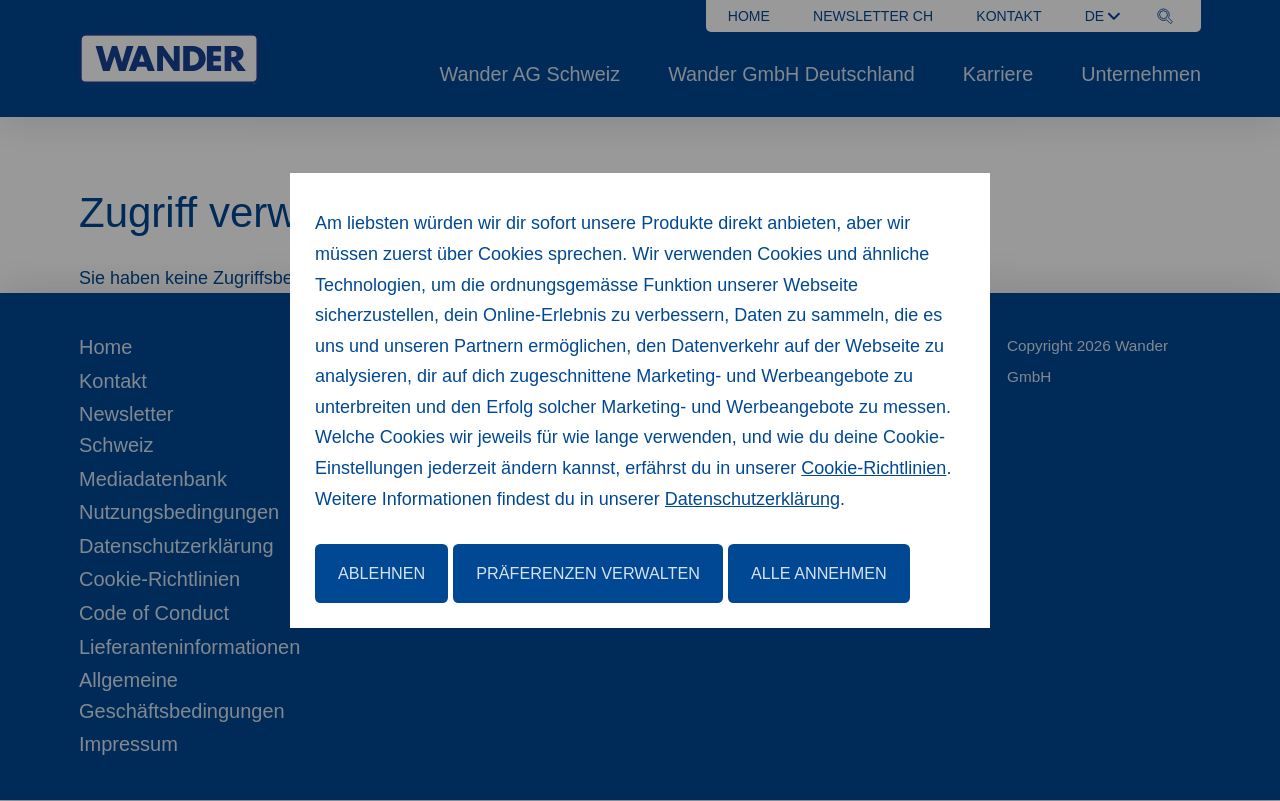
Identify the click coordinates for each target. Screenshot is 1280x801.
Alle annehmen (819, 573)
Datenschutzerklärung (752, 499)
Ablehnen (381, 573)
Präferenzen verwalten (588, 573)
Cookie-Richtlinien (873, 468)
